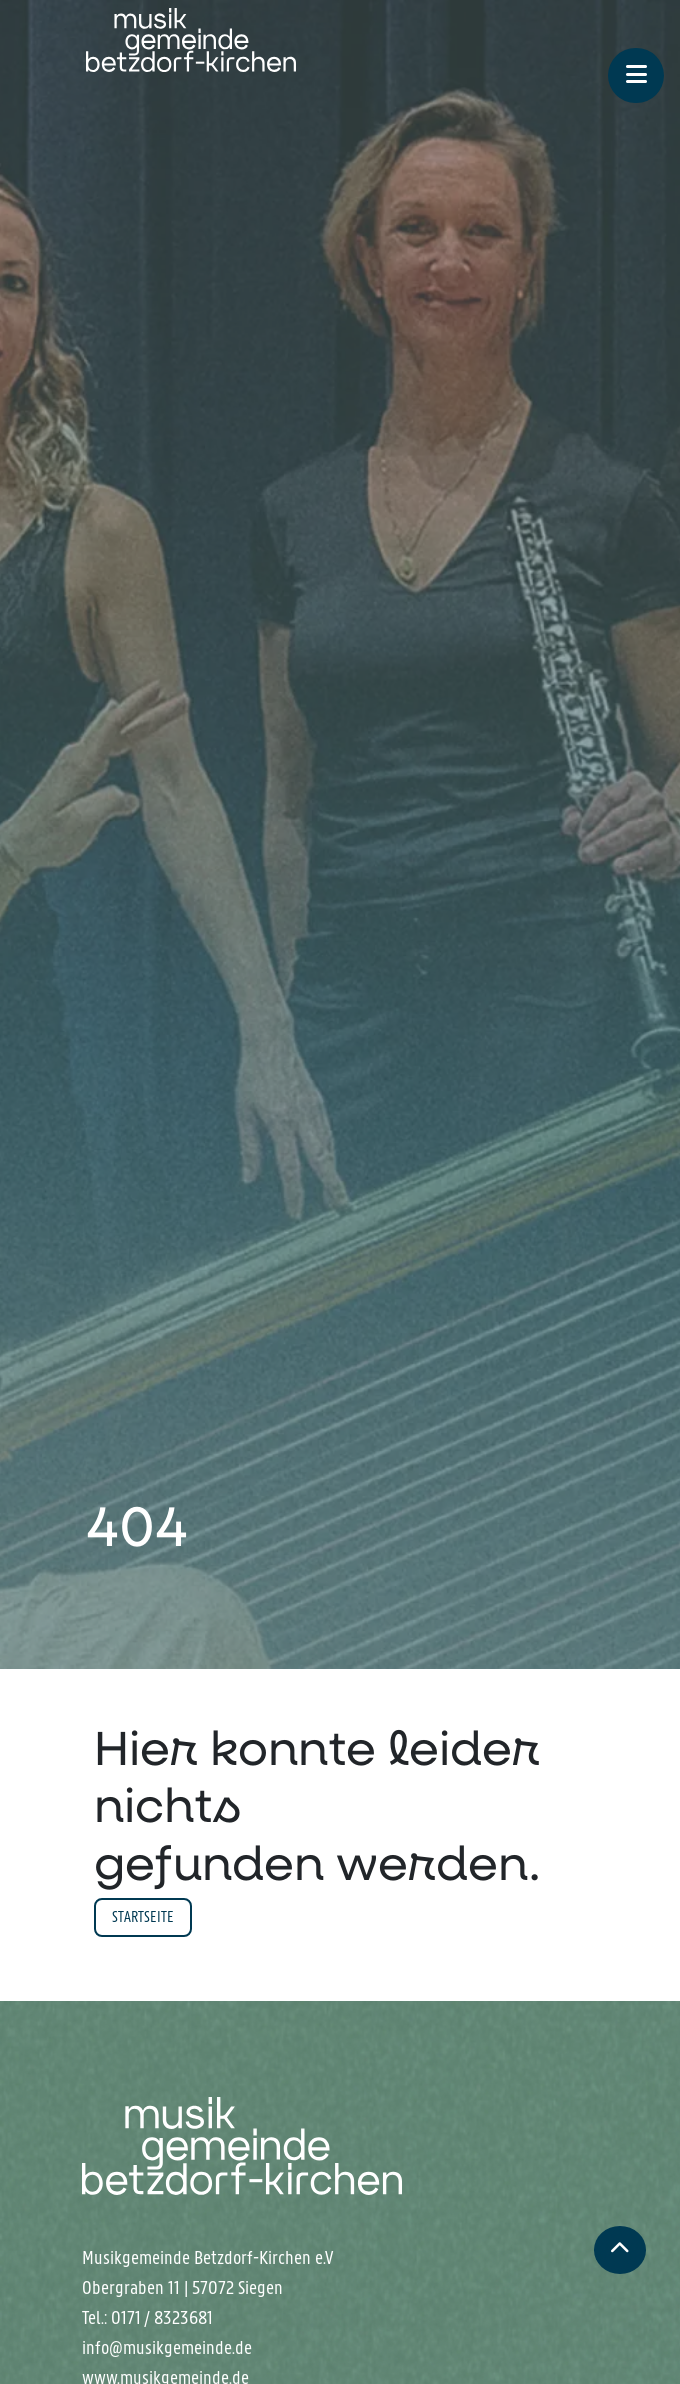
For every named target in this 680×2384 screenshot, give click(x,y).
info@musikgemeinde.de (167, 2348)
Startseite (143, 1917)
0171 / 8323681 (162, 2318)
